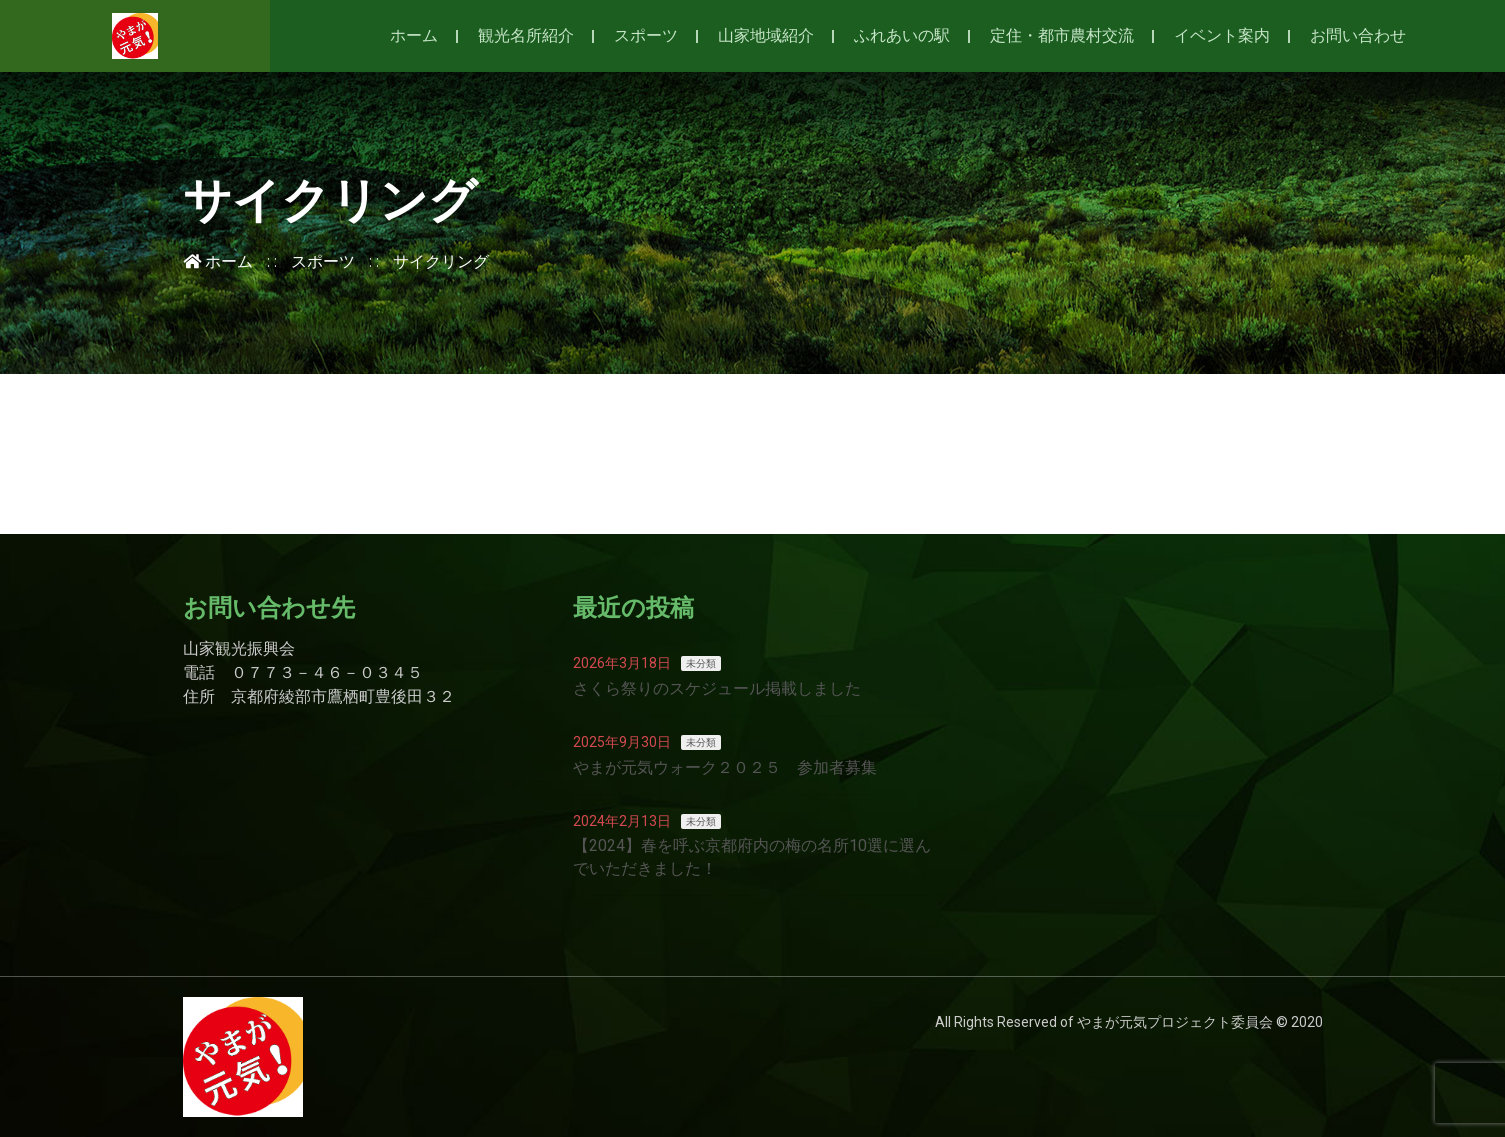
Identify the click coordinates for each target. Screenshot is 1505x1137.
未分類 (701, 663)
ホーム (414, 35)
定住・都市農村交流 (1062, 35)
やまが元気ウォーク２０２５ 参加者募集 (725, 767)
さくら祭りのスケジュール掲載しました (717, 688)
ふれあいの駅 (902, 35)
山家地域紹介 (766, 35)
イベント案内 (1222, 35)
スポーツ (646, 35)
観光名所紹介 (526, 35)
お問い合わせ (1358, 35)
